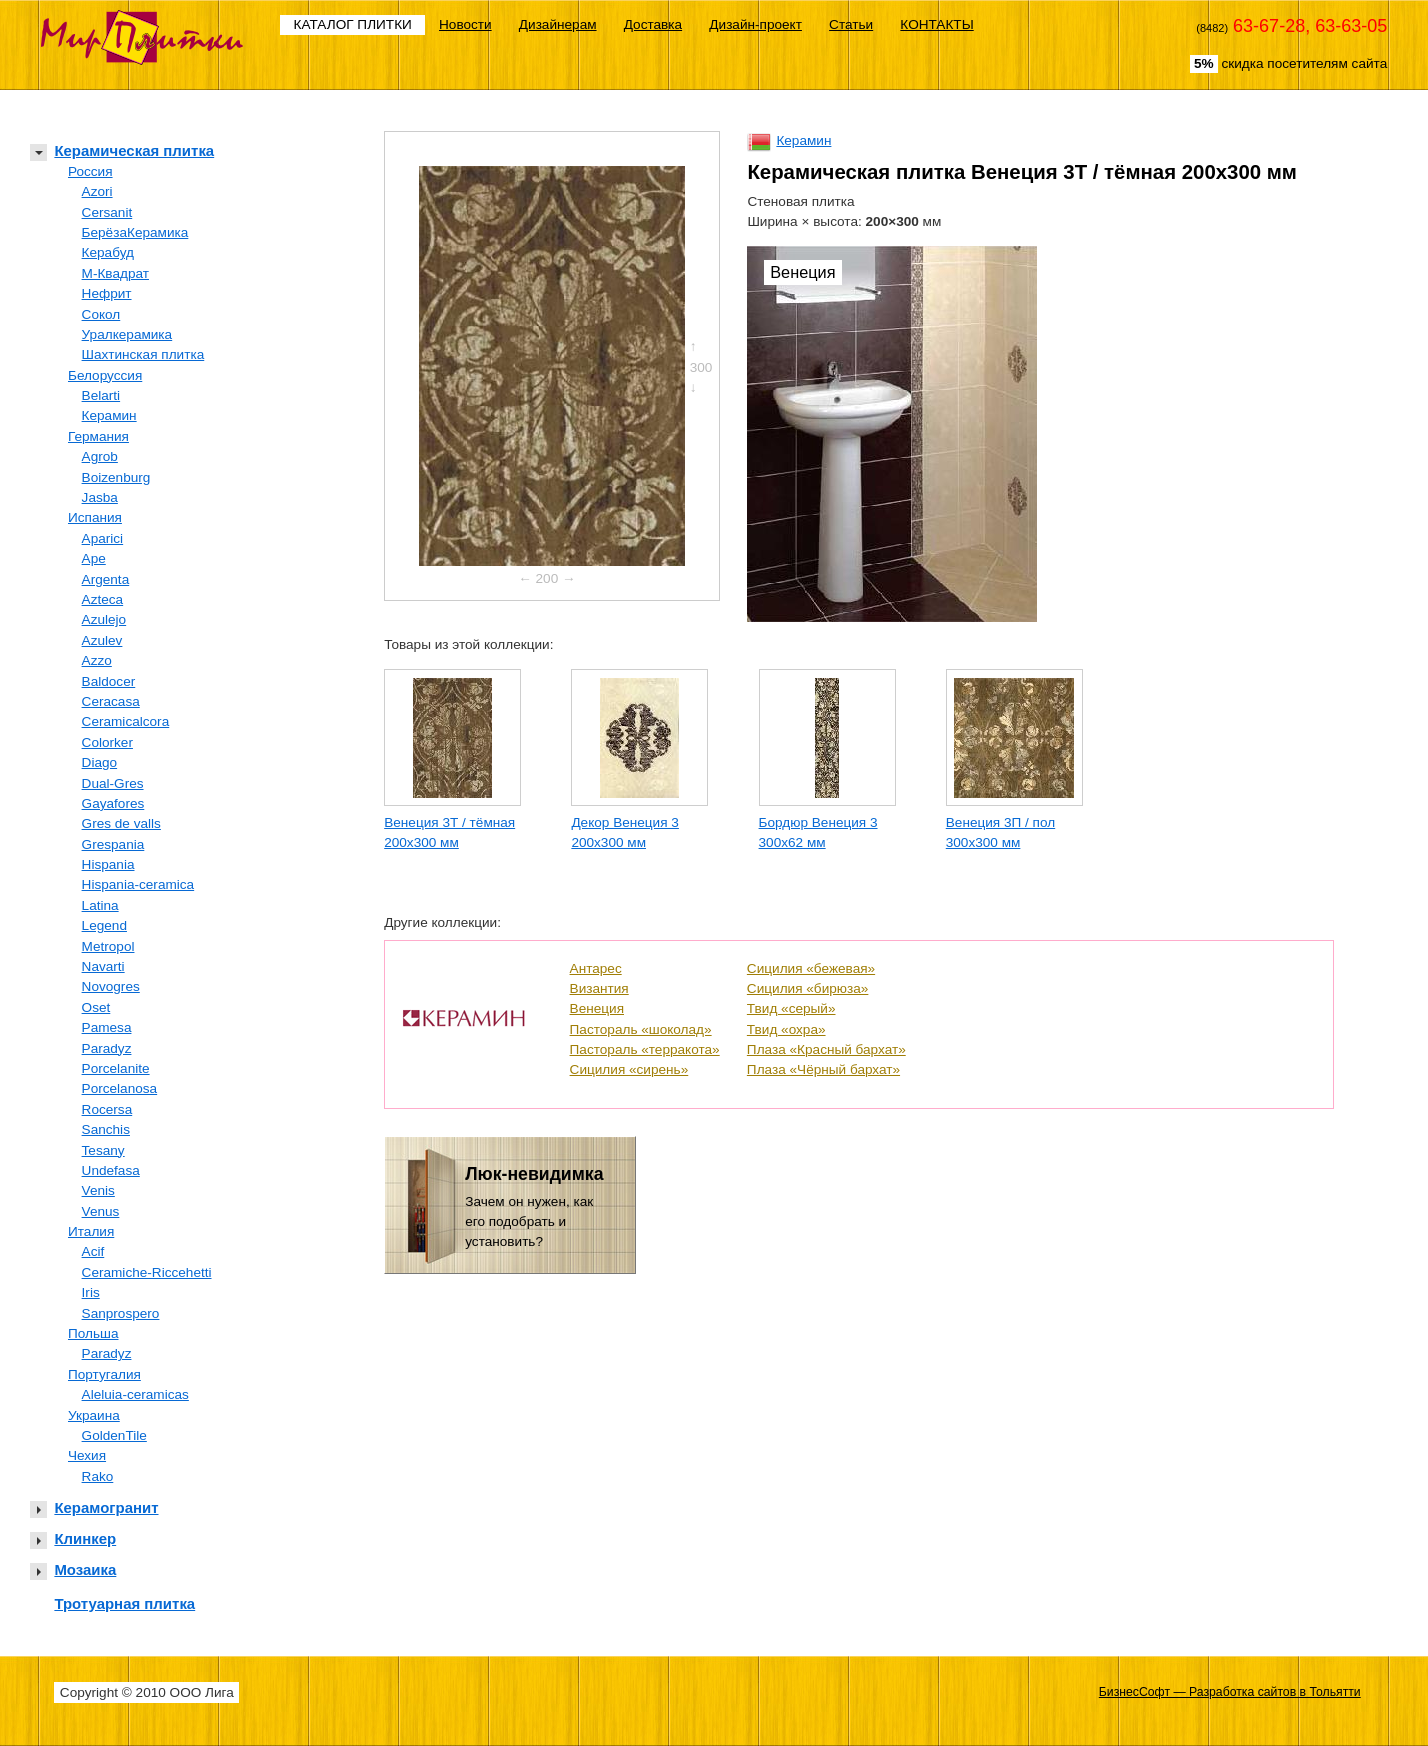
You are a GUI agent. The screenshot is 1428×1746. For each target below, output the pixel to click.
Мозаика (85, 1569)
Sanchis (106, 1129)
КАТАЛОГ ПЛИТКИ (353, 24)
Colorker (107, 742)
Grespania (113, 844)
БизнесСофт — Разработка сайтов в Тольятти (1230, 1692)
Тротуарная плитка (124, 1603)
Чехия (87, 1455)
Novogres (111, 986)
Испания (95, 517)
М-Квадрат (115, 273)
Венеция (597, 1008)
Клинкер (85, 1538)
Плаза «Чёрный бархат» (823, 1069)
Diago (100, 762)
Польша (93, 1333)
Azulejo (104, 619)
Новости (465, 24)
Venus (101, 1211)
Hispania (108, 864)
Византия (599, 988)
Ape (94, 558)
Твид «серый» (791, 1008)
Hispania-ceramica (138, 884)
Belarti (101, 395)
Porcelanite (116, 1068)
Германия (98, 436)
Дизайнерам (558, 24)
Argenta (106, 579)
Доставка (653, 24)
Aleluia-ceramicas (135, 1394)
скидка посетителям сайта (1288, 64)
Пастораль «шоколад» (641, 1029)
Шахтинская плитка (143, 354)
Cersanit (107, 212)
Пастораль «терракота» (645, 1049)
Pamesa (107, 1027)
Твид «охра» (786, 1029)
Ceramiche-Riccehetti (147, 1272)
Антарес (596, 968)
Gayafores (113, 803)
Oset (96, 1007)
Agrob (100, 456)
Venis (98, 1190)
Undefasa (111, 1170)
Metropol (108, 946)
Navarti (103, 966)
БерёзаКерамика (135, 232)
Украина (94, 1415)
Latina (100, 905)
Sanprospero (121, 1313)
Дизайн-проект (755, 24)
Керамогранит (106, 1507)
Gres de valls (121, 823)
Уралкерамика (127, 334)
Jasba (100, 497)
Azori (97, 191)
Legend (104, 925)
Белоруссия (105, 375)
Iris (91, 1292)
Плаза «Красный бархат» (826, 1049)
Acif (93, 1251)
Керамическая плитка (134, 150)
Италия (91, 1231)
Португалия (104, 1374)
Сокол (101, 314)
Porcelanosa (120, 1088)
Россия (90, 171)
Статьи (851, 24)
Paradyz (107, 1048)
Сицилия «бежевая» (811, 968)
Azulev (102, 640)
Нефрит (107, 293)
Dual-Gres (113, 783)
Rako (98, 1476)
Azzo (97, 660)
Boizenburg (116, 477)
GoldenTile (114, 1435)
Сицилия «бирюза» (808, 988)
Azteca (103, 599)
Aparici (103, 538)
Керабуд (108, 252)
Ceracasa (111, 701)
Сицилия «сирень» (629, 1069)
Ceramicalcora (126, 721)
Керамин (109, 415)
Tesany (103, 1150)
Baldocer (109, 681)
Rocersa (107, 1109)
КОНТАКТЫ (936, 24)
